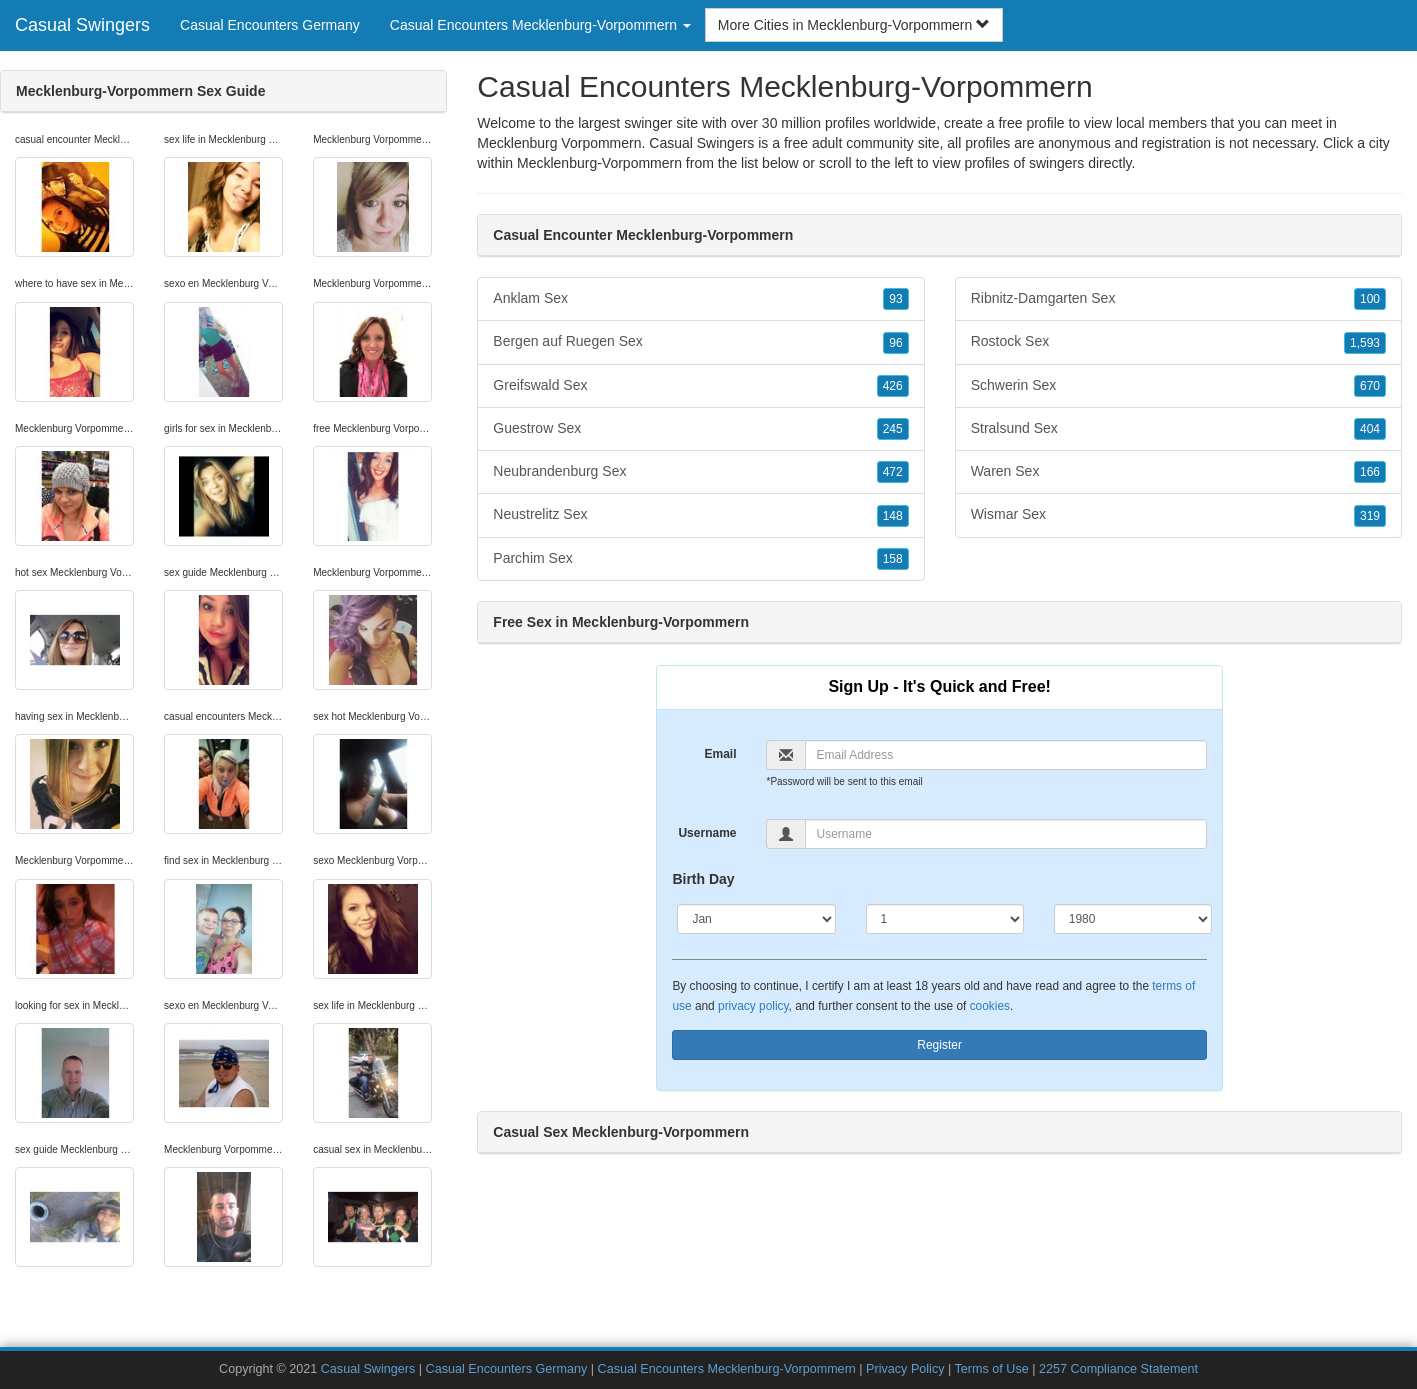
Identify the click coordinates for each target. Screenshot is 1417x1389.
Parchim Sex (700, 559)
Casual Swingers (82, 25)
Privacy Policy (905, 1369)
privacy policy (753, 1006)
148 (893, 516)
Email (720, 754)
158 (893, 559)
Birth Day (703, 879)
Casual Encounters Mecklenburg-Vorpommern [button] (540, 25)
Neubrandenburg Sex (700, 472)
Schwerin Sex (1178, 386)
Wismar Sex (1178, 515)
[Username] (1005, 834)
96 (895, 343)
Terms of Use (992, 1369)
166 (1370, 472)
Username (707, 833)
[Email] (1005, 755)
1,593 (1365, 343)
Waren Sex (1178, 472)
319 (1370, 516)
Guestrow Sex (700, 429)
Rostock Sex (1178, 342)
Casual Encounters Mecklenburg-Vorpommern (727, 1369)
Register (939, 1045)
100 (1370, 299)
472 (893, 472)
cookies (990, 1006)
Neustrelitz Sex (700, 515)
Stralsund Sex (1178, 429)
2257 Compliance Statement (1118, 1369)
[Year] (1133, 919)
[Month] (756, 919)
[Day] (945, 919)
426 (893, 386)
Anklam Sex (700, 299)
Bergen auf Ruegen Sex (700, 342)
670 (1370, 386)
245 (893, 429)
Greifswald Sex (700, 386)
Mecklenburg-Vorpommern (599, 163)
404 (1370, 429)
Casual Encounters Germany (270, 25)
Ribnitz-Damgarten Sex (1178, 299)
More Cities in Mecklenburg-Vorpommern (854, 25)
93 (895, 299)
